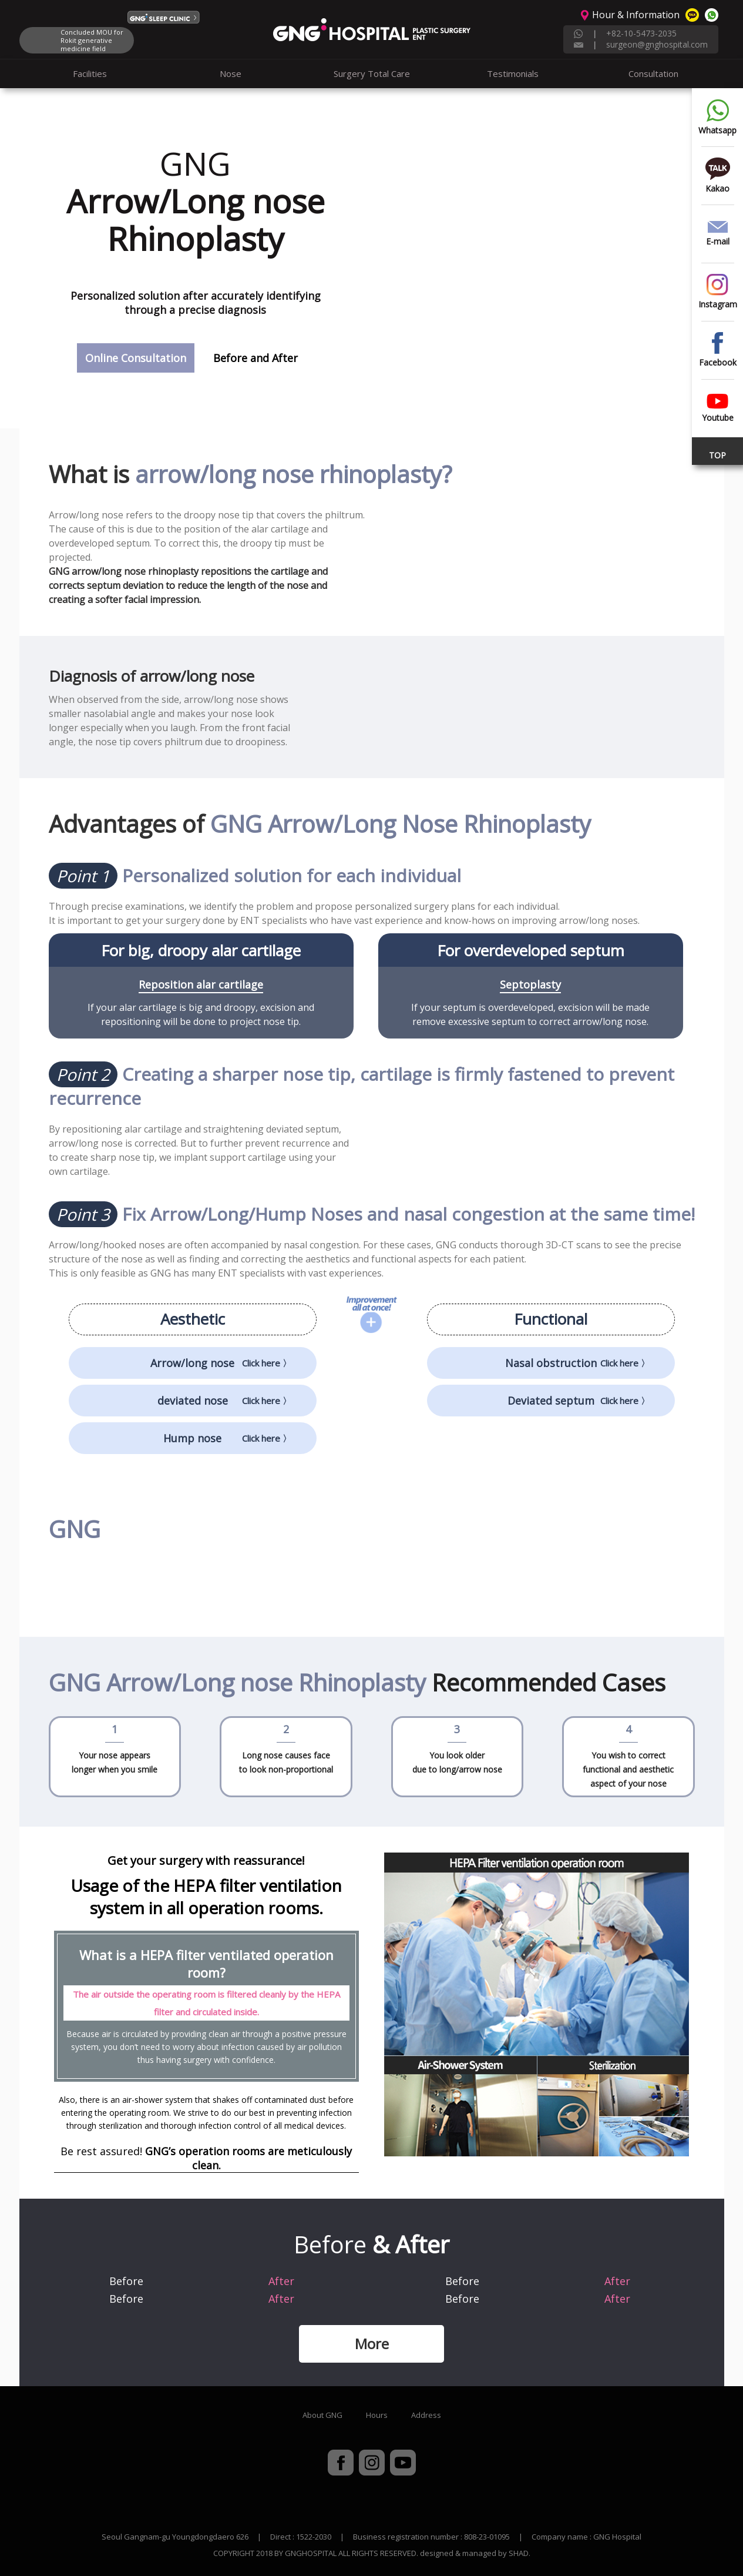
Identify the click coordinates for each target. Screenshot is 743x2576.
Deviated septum (578, 1400)
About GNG (322, 2415)
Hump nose (227, 1438)
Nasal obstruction (577, 1363)
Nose (230, 73)
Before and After (255, 358)
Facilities (90, 73)
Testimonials (513, 73)
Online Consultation (135, 358)
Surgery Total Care (372, 73)
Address (426, 2415)
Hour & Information (636, 14)
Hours (377, 2415)
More (372, 2343)
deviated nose (224, 1400)
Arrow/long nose (220, 1363)
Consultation (653, 73)
